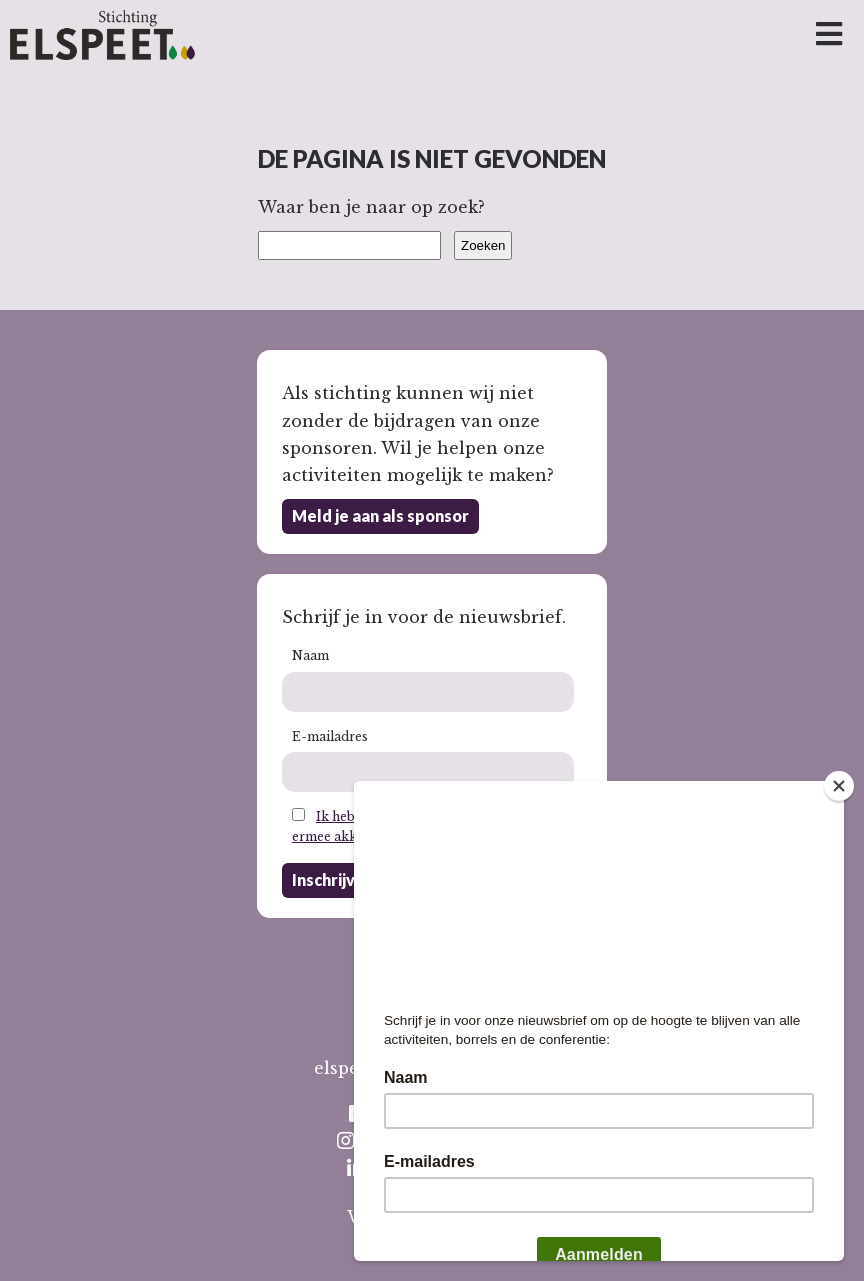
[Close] (839, 786)
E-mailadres (330, 736)
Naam (310, 655)
